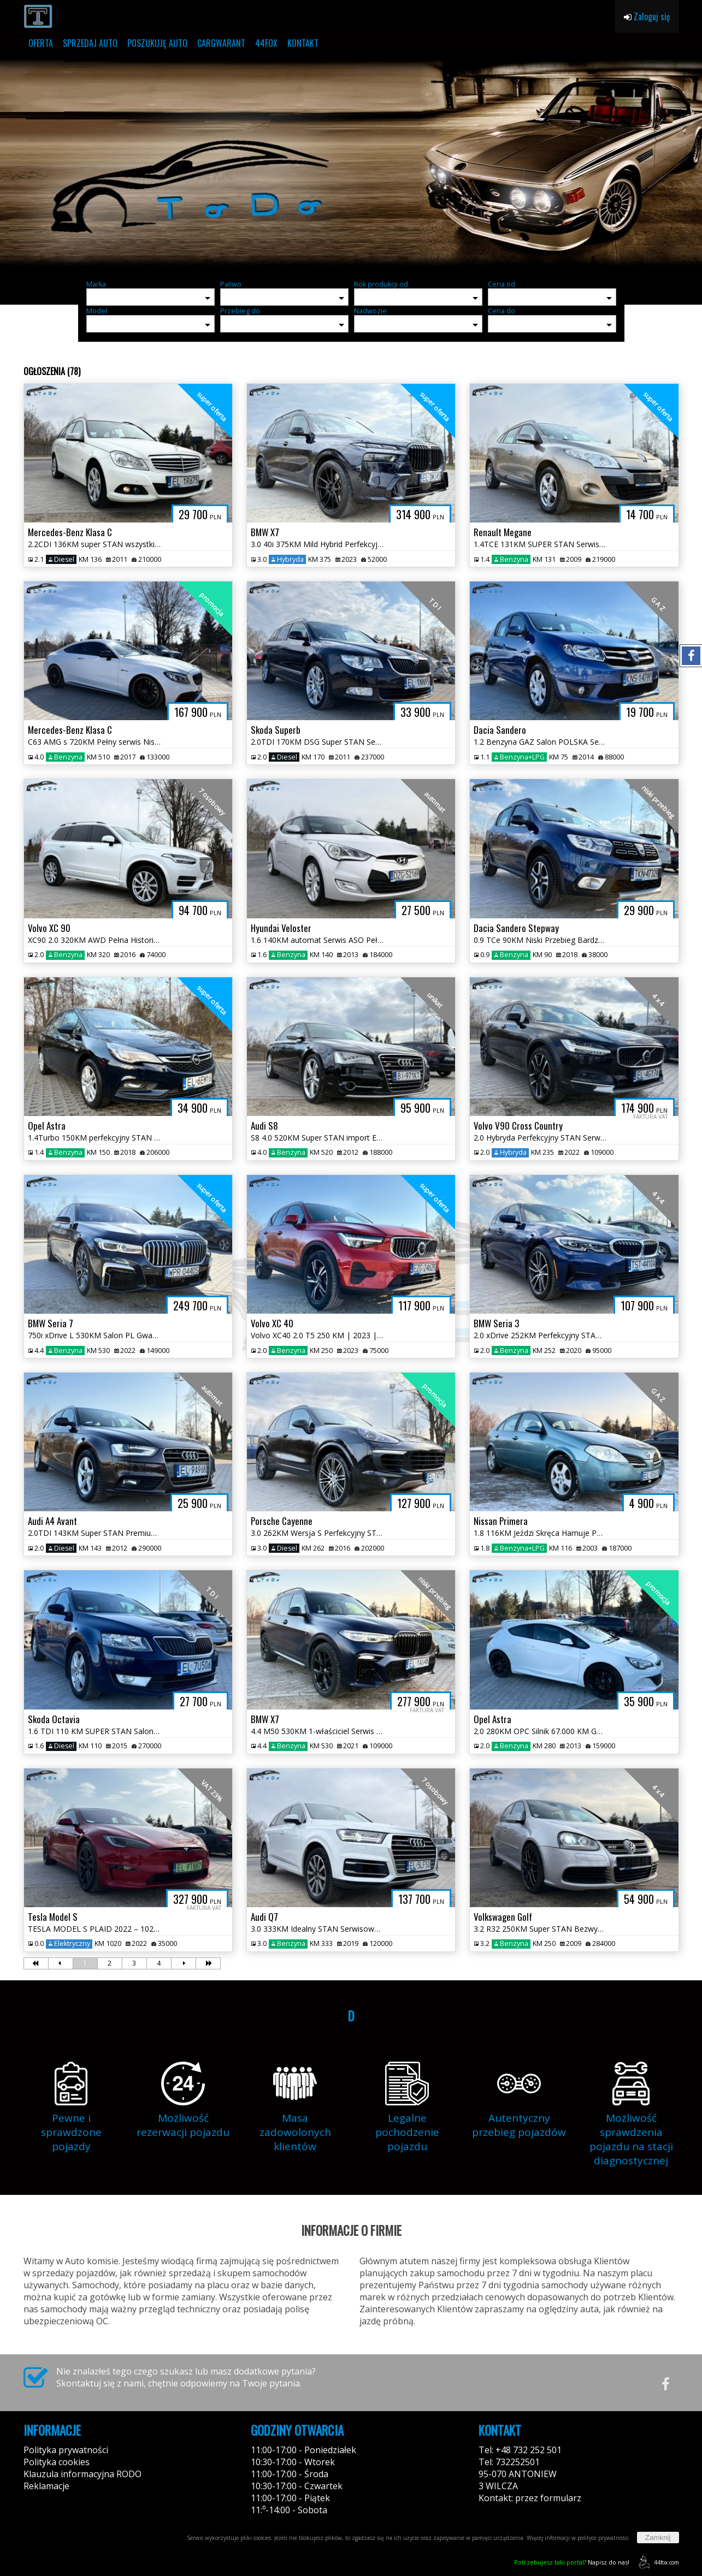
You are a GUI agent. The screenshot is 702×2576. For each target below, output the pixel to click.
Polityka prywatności (65, 2450)
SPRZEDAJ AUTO (90, 43)
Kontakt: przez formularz (530, 2498)
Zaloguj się (647, 16)
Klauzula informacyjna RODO (82, 2474)
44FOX (266, 43)
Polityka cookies (56, 2462)
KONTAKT (302, 43)
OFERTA (40, 43)
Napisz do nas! (571, 2562)
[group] (351, 163)
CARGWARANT (221, 43)
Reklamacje (46, 2486)
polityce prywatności (603, 2538)
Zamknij (658, 2537)
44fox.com (657, 2562)
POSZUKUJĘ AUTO (157, 43)
